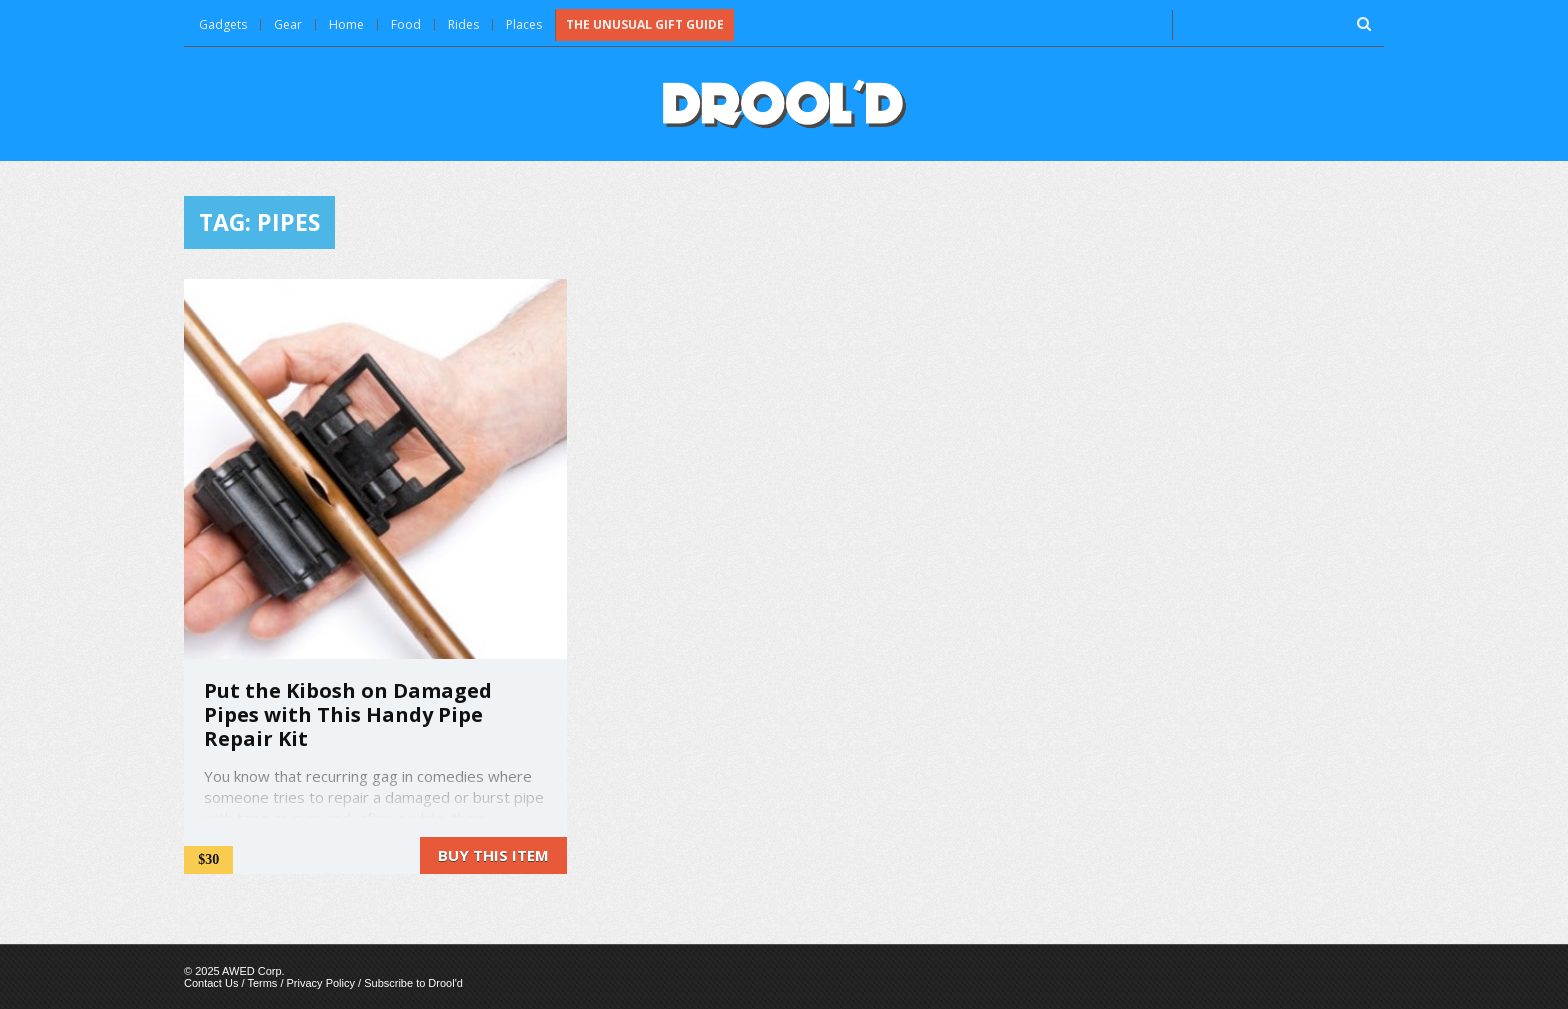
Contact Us (211, 983)
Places (524, 24)
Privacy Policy (321, 983)
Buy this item (493, 855)
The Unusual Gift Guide (645, 24)
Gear (288, 24)
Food (406, 24)
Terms (262, 983)
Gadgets (223, 24)
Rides (463, 24)
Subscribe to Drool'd (413, 983)
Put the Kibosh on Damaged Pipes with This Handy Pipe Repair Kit (348, 714)
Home (346, 24)
